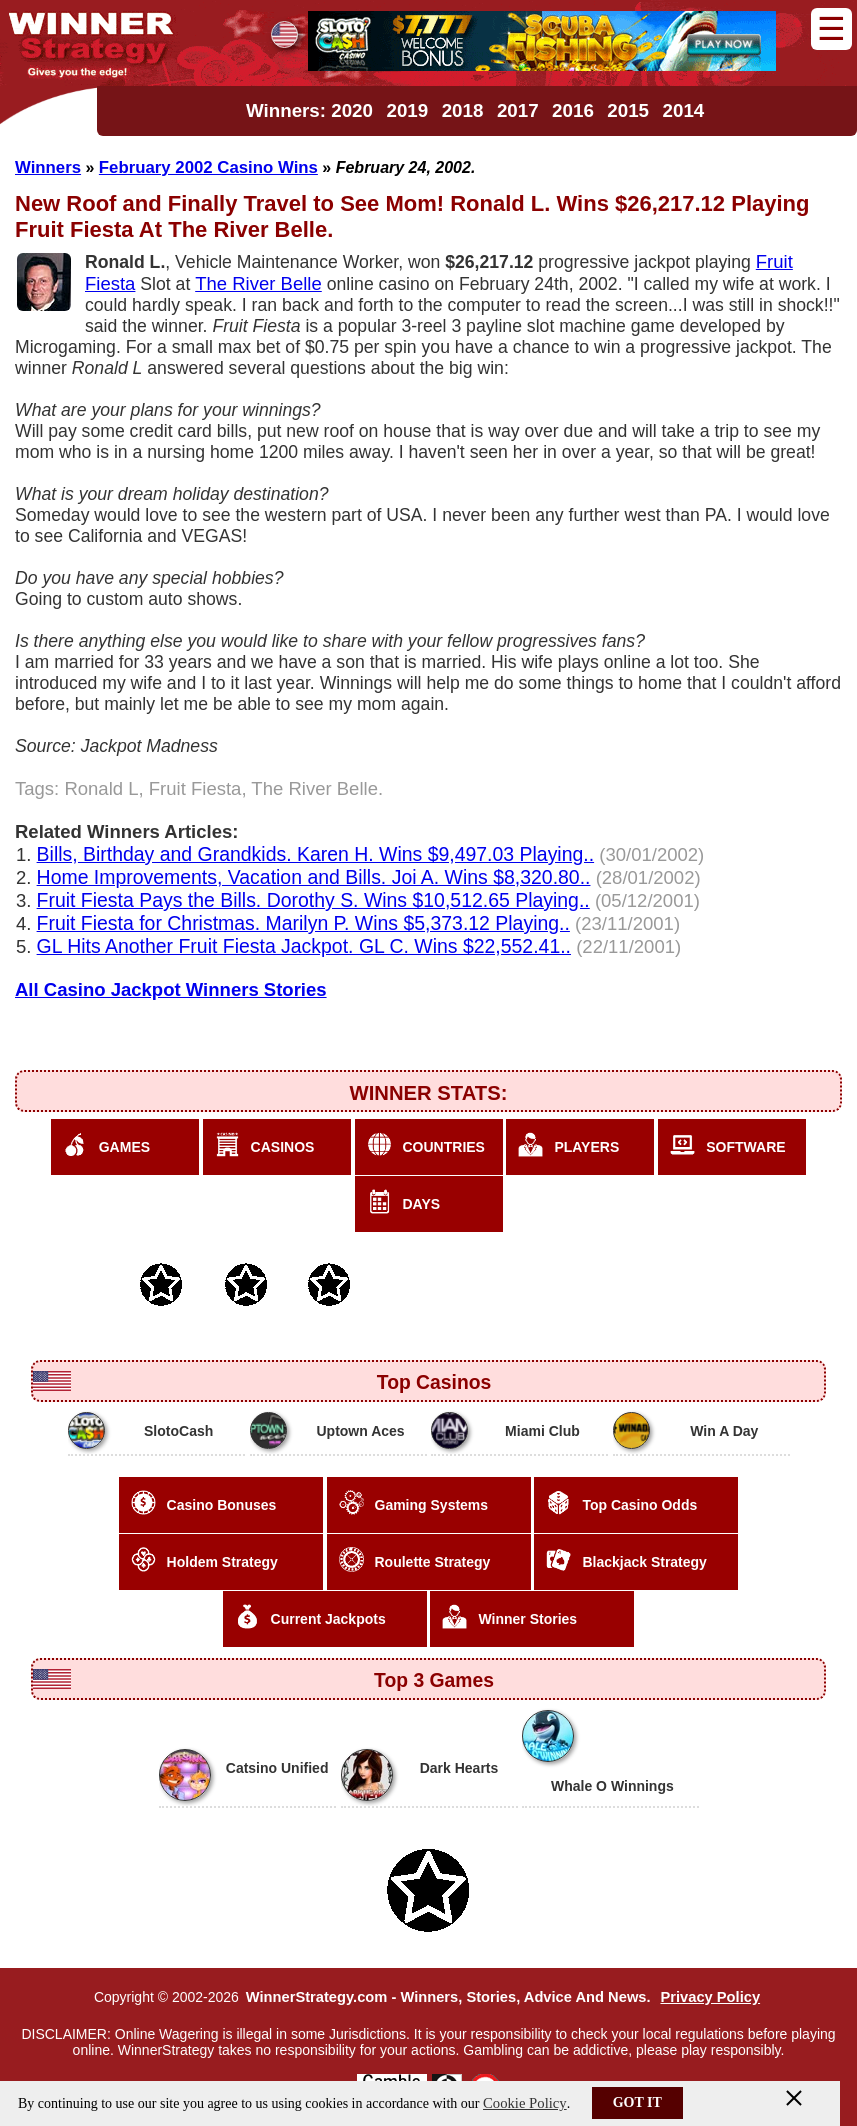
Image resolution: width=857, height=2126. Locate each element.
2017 (518, 110)
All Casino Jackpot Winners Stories (171, 989)
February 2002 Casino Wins (208, 167)
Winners (48, 167)
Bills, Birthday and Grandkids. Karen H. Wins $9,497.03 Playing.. (316, 854)
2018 (463, 110)
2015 (628, 110)
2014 (684, 110)
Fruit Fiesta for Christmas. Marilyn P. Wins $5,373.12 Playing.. (303, 923)
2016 (573, 110)
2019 (407, 110)
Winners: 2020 (309, 110)
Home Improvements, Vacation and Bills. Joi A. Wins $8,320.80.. (314, 877)
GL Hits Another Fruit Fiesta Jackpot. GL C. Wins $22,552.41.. (304, 946)
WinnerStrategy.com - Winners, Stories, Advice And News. (448, 1997)
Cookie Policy (525, 2103)
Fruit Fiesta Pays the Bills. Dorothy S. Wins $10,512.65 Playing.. (313, 900)
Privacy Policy (710, 1997)
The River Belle (258, 283)
